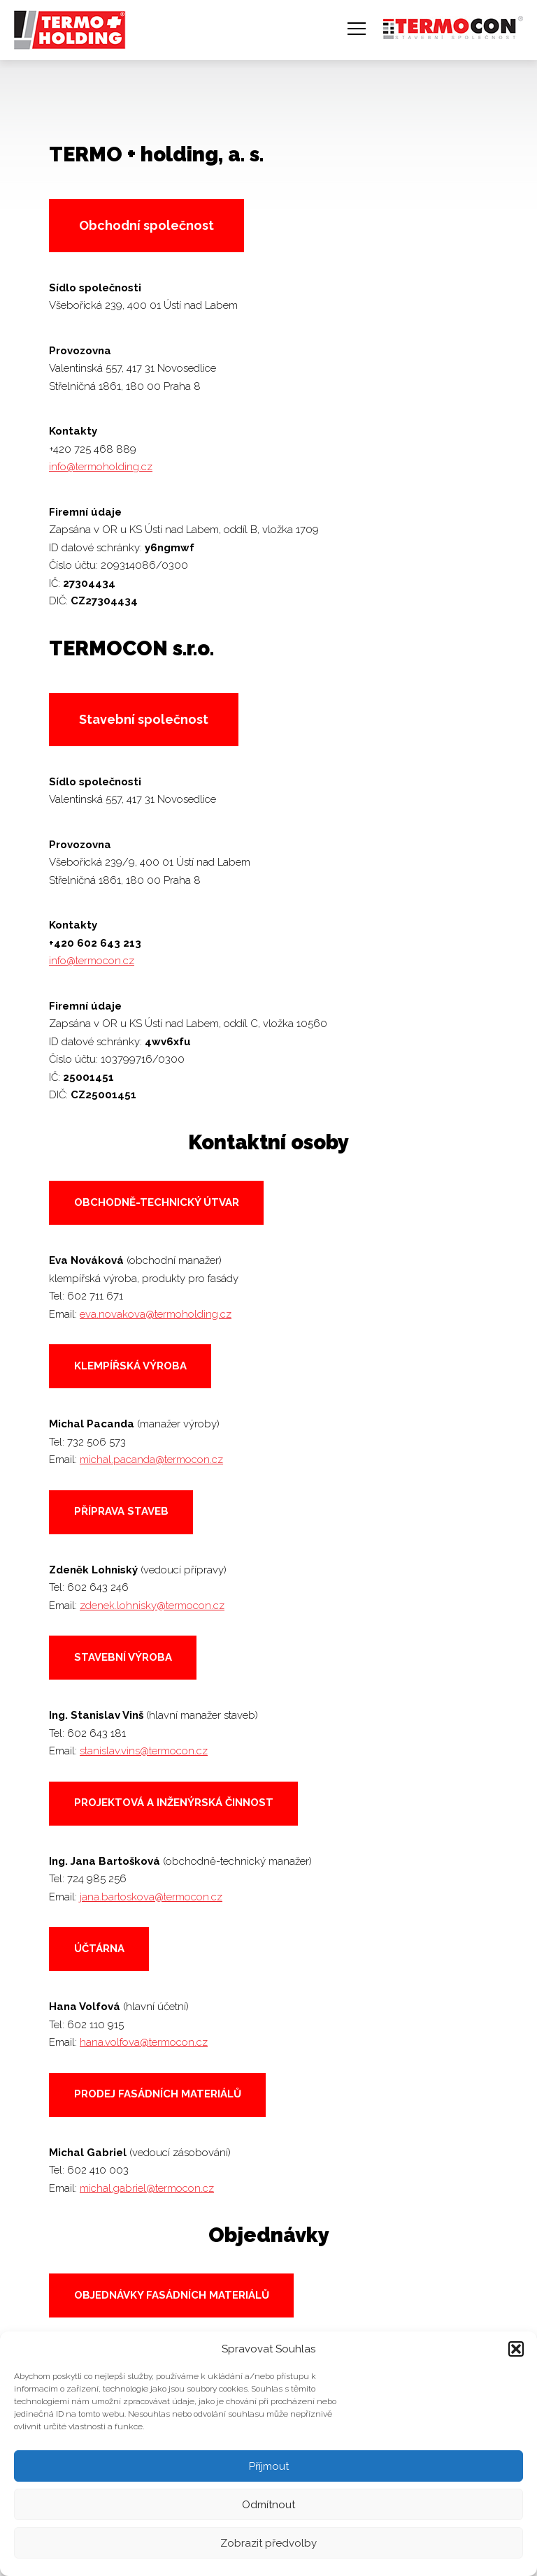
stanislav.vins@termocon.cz (144, 1751)
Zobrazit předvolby (268, 2543)
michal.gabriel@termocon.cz (147, 2188)
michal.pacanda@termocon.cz (151, 1459)
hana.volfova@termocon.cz (144, 2042)
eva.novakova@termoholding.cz (155, 1314)
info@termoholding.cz (100, 466)
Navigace (357, 28)
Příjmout (269, 2466)
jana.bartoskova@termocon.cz (151, 1897)
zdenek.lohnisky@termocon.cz (152, 1605)
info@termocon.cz (91, 960)
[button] (516, 2349)
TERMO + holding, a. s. (65, 23)
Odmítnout (268, 2504)
